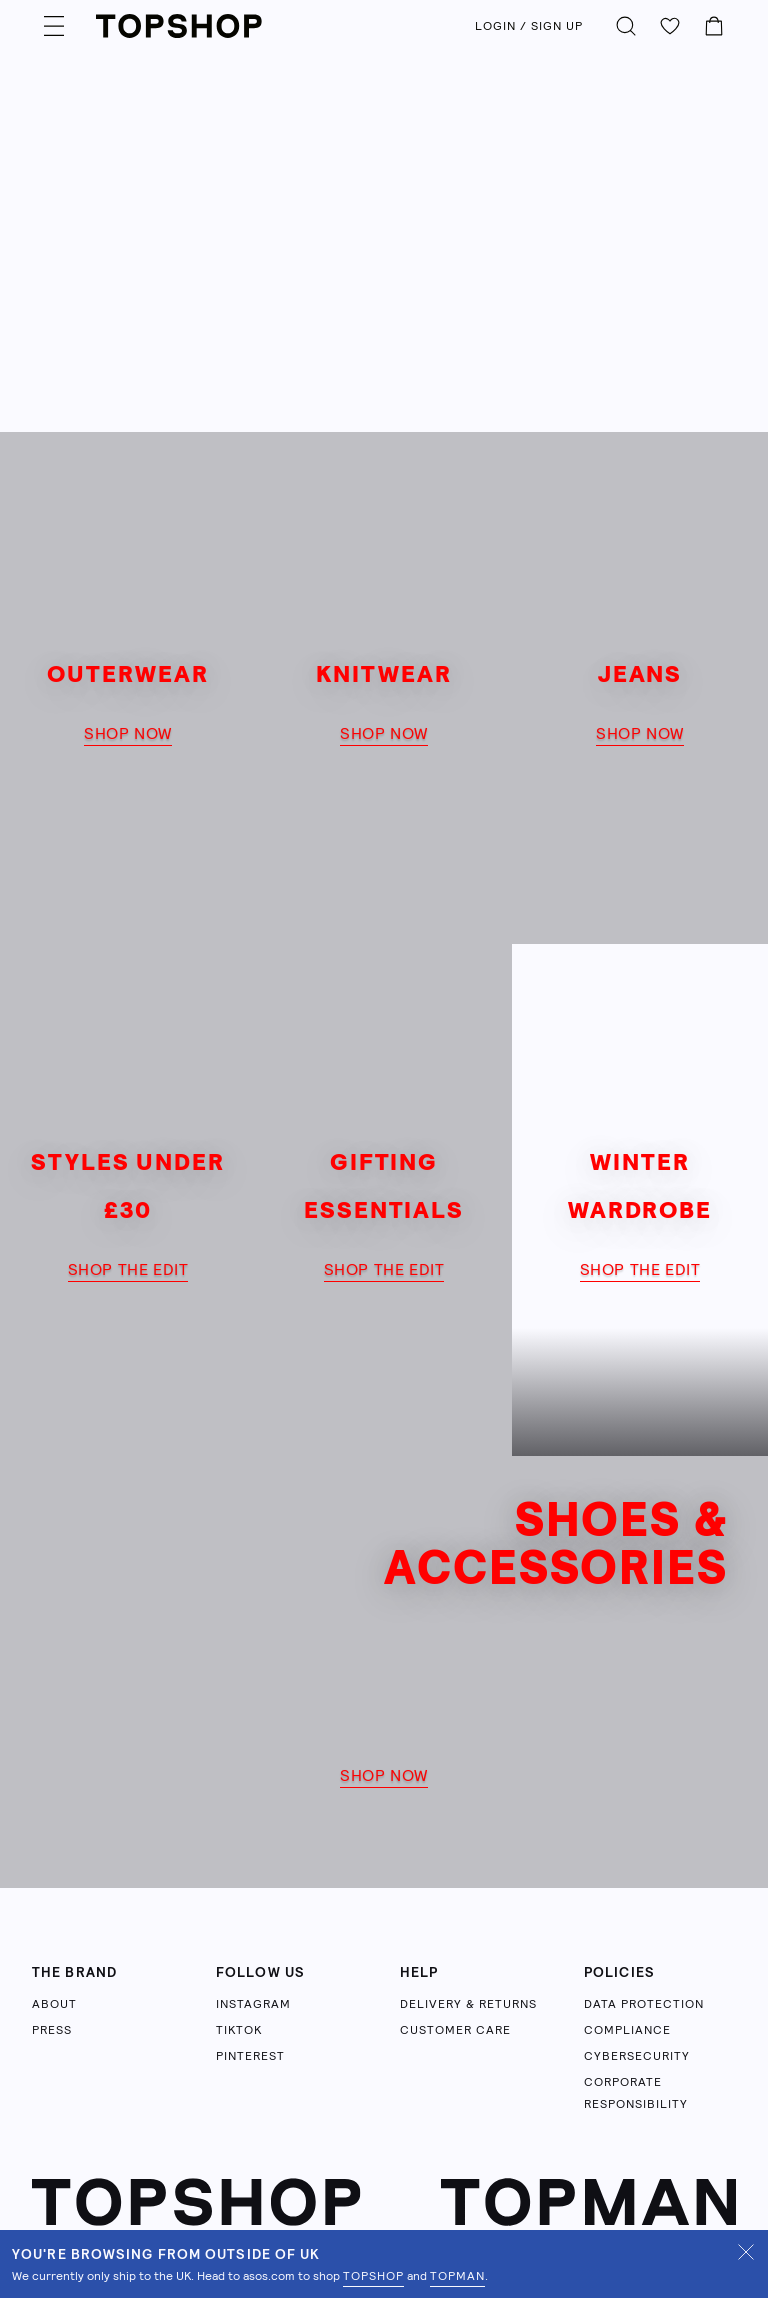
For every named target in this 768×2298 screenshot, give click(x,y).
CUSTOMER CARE (455, 2030)
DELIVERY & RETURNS (468, 2004)
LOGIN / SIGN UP (529, 26)
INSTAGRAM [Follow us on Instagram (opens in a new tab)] (253, 2004)
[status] (384, 2264)
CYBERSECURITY (637, 2056)
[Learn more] (384, 216)
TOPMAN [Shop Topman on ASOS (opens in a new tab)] (457, 2276)
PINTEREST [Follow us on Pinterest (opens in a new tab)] (250, 2056)
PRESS (52, 2030)
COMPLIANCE (627, 2030)
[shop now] (128, 688)
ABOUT (54, 2004)
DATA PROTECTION (644, 2004)
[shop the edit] (128, 1200)
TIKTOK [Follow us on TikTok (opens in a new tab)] (239, 2030)
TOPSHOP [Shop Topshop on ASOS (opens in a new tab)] (373, 2276)
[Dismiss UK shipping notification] (746, 2252)
